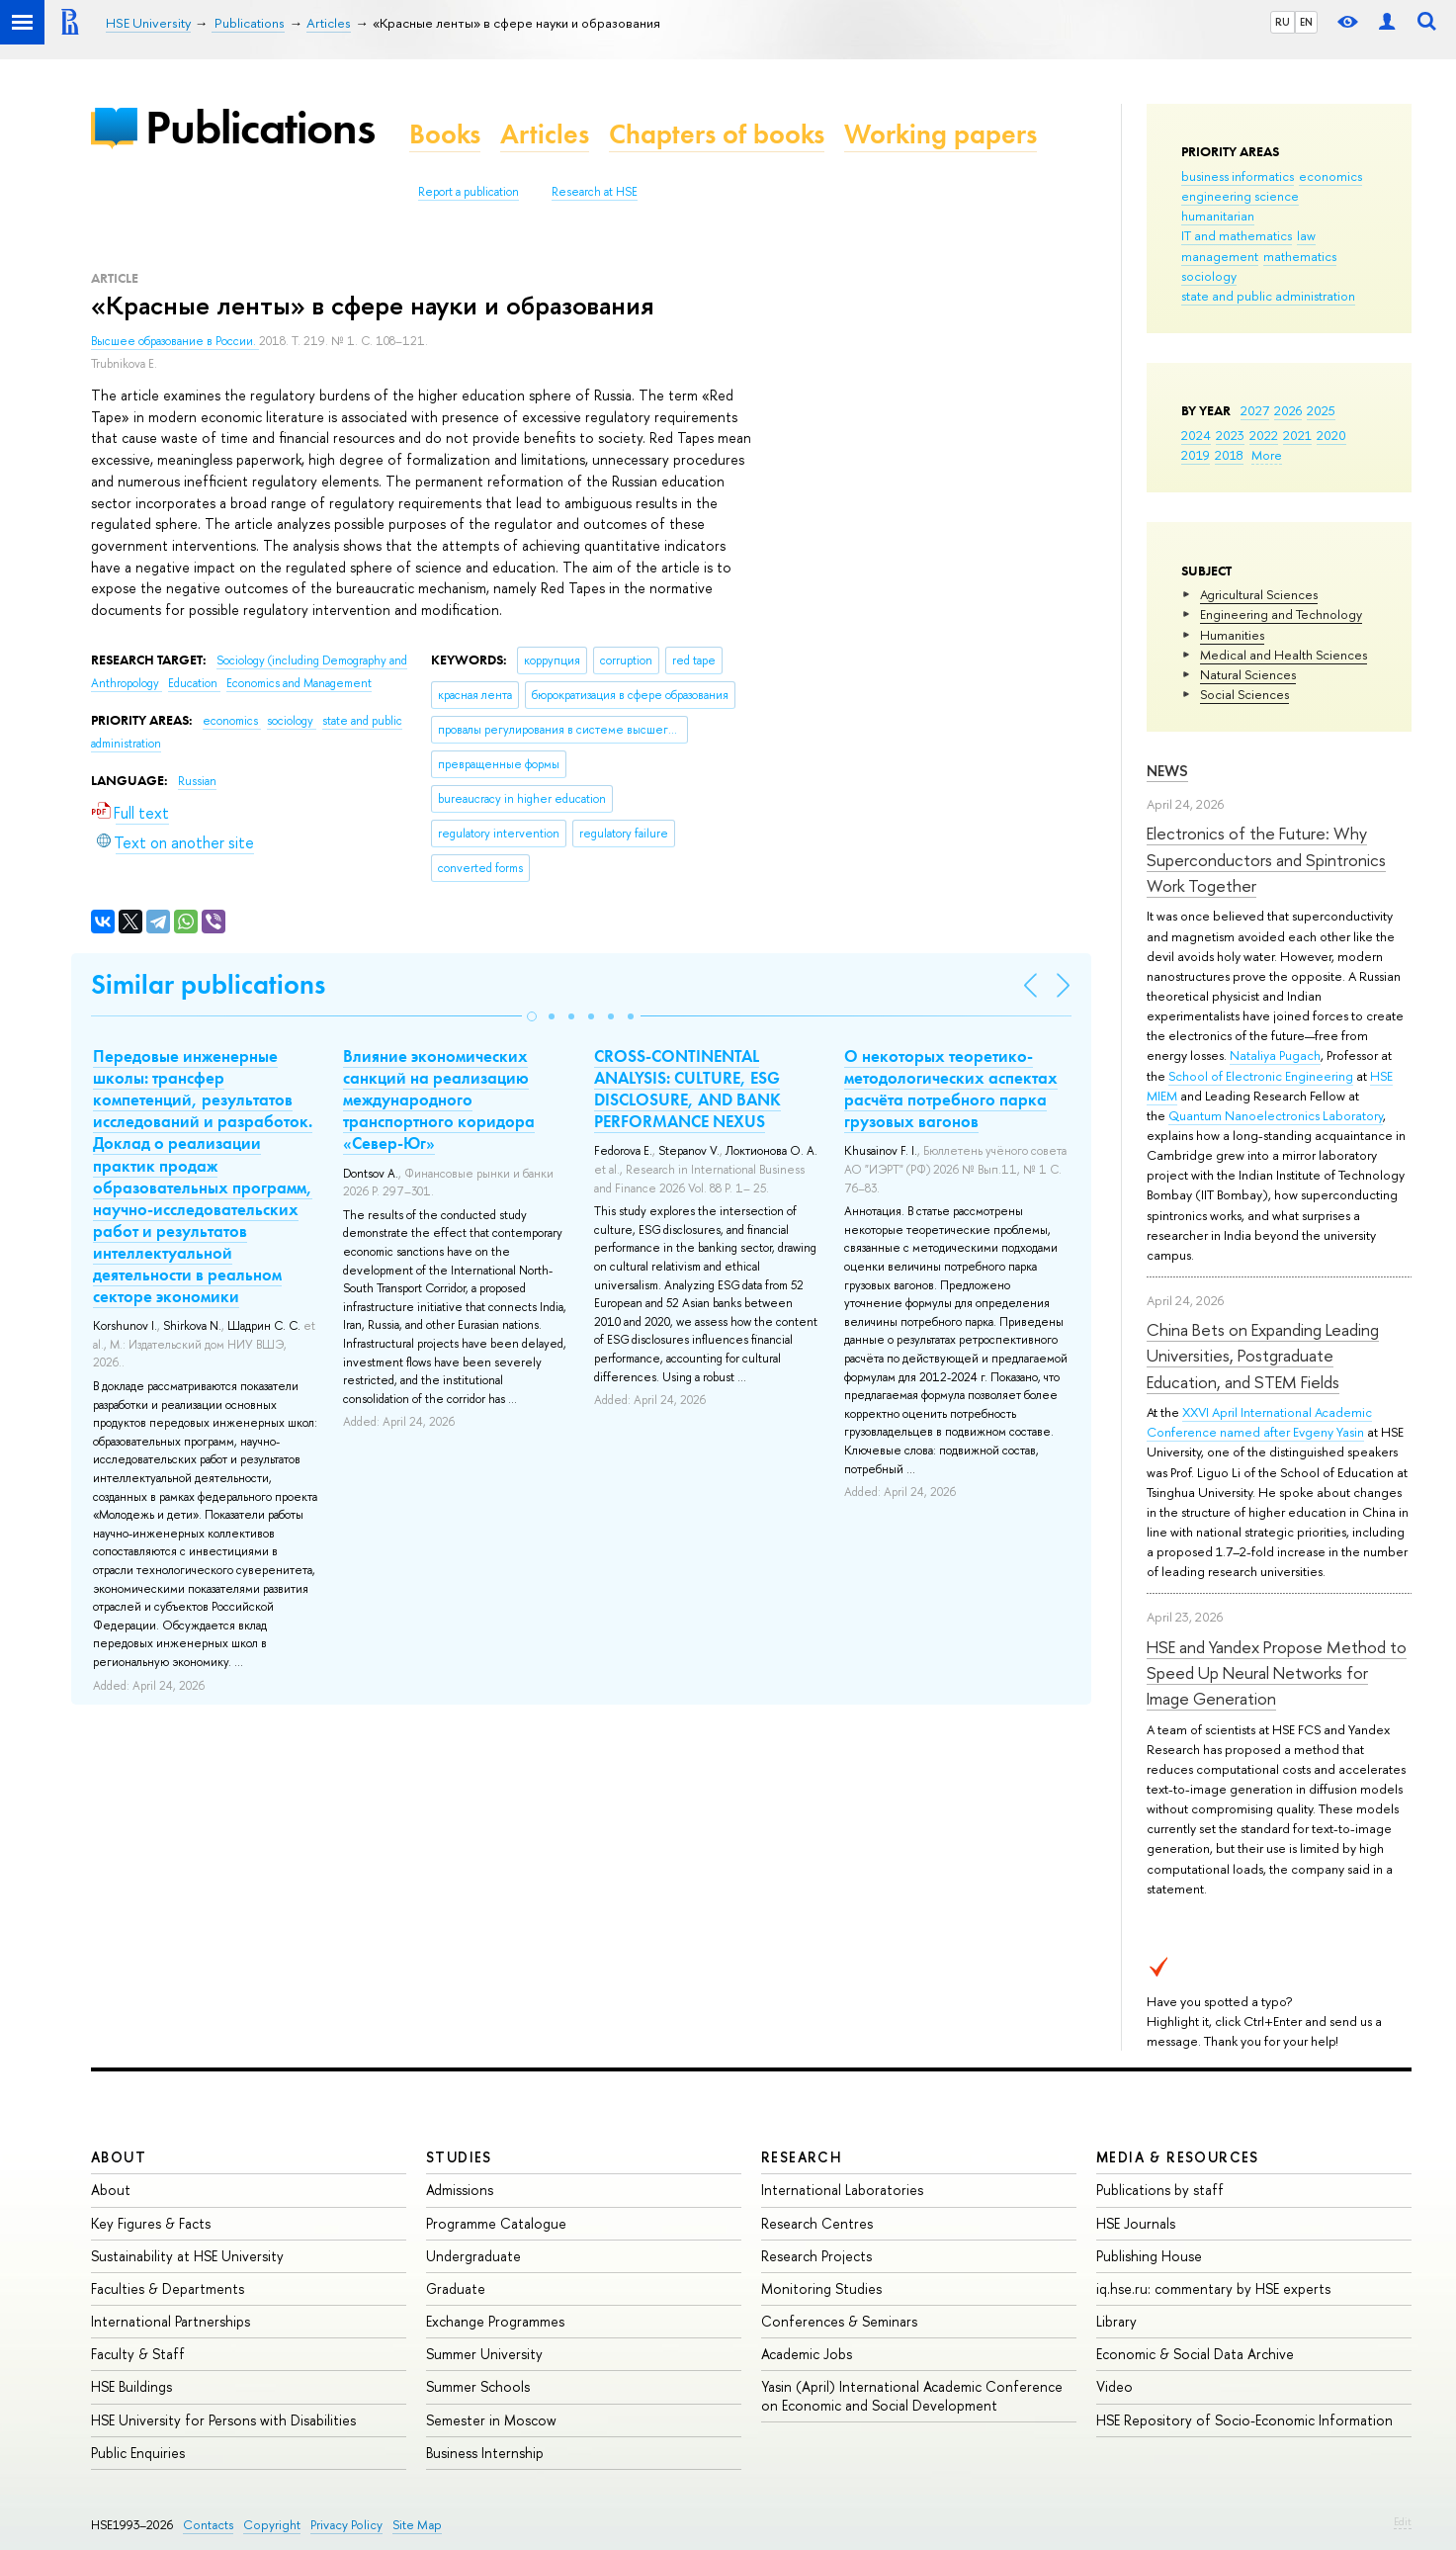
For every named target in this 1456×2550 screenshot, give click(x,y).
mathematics (1299, 256)
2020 (1331, 435)
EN (1306, 22)
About (118, 2157)
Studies (459, 2157)
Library (1116, 2321)
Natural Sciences (1248, 674)
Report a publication (468, 192)
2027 (1255, 410)
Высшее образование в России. (175, 341)
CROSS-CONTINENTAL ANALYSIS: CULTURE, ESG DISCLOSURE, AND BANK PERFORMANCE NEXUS (687, 1088)
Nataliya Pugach (1275, 1055)
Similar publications (208, 984)
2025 (1321, 410)
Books (444, 134)
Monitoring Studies (821, 2288)
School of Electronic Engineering (1260, 1076)
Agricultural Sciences (1259, 594)
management (1219, 256)
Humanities (1232, 635)
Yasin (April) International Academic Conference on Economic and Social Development (912, 2395)
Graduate (455, 2288)
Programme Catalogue (496, 2223)
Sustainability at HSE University (187, 2255)
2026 (1288, 410)
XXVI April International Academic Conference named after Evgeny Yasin (1259, 1422)
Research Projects (816, 2255)
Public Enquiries (138, 2452)
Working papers (940, 134)
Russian (197, 781)
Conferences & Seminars (839, 2321)
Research (801, 2157)
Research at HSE (595, 192)
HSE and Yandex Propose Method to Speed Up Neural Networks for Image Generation (1277, 1673)
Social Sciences (1244, 694)
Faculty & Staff (138, 2353)
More (1266, 455)
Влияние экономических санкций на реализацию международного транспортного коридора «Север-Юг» (439, 1099)
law (1306, 235)
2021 (1297, 435)
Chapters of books (716, 134)
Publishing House (1149, 2255)
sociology (1209, 276)
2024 (1196, 435)
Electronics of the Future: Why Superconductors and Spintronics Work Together (1266, 859)
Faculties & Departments (167, 2288)
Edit (1403, 2521)
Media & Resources (1177, 2157)
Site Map (417, 2524)
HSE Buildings (131, 2386)
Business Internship (485, 2452)
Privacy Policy (346, 2524)
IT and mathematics (1236, 235)
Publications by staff (1160, 2189)
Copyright (271, 2524)
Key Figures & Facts (151, 2223)
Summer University (484, 2353)
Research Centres (817, 2223)
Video (1114, 2386)
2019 (1195, 455)
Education (194, 683)
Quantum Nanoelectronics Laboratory (1275, 1115)
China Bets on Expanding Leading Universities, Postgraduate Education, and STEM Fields (1263, 1355)
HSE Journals (1135, 2223)
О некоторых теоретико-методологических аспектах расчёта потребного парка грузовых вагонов (951, 1088)
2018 (1229, 455)
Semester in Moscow (491, 2420)
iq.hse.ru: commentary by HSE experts (1213, 2288)
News (1167, 770)
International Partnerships (170, 2321)
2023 (1230, 435)
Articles (544, 134)
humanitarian (1217, 215)
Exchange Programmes (495, 2321)
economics (1330, 176)
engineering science (1240, 196)
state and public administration (1268, 296)
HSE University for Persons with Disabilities (223, 2420)
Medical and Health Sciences (1283, 654)
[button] (532, 1016)
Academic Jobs (806, 2353)
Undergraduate (473, 2255)
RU (1282, 22)
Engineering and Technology (1281, 614)
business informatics (1237, 176)
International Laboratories (842, 2189)
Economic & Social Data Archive (1195, 2353)
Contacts (208, 2524)
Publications (260, 127)
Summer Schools (478, 2386)
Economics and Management (299, 683)
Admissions (459, 2189)
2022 (1263, 435)
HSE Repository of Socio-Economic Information (1244, 2420)
